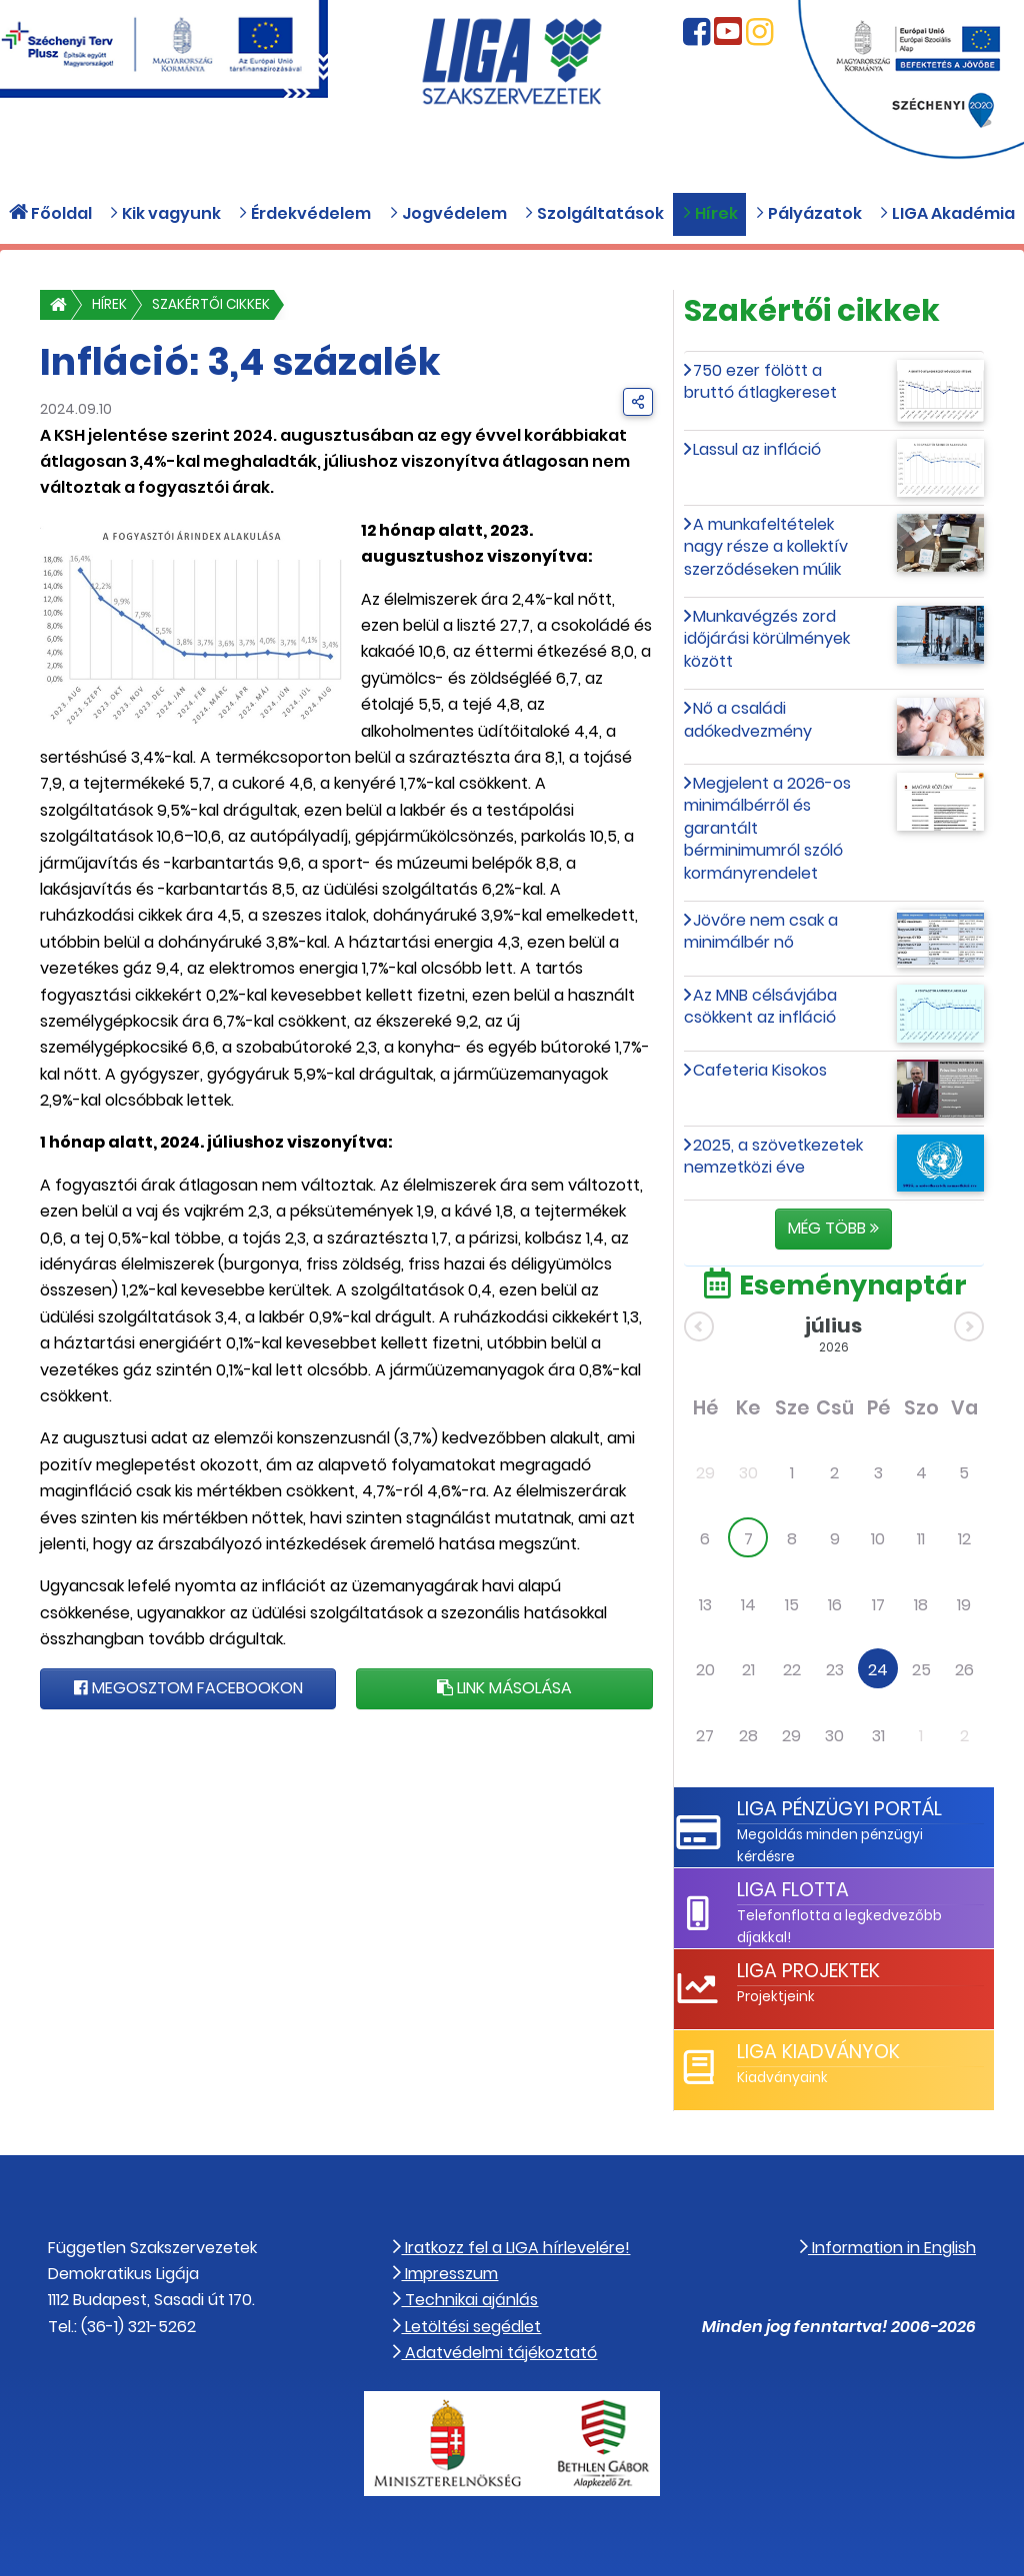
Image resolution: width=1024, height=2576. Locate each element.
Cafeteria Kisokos (760, 1070)
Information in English (888, 2247)
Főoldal (50, 213)
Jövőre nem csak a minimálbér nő (761, 931)
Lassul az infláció (757, 449)
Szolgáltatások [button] (594, 213)
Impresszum (445, 2273)
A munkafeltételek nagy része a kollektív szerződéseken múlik (766, 547)
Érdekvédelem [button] (304, 213)
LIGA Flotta (793, 1889)
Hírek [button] (710, 213)
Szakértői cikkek (211, 304)
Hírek (109, 304)
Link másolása (504, 1687)
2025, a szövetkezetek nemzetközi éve (774, 1156)
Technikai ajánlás (465, 2299)
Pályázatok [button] (808, 213)
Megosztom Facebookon (188, 1687)
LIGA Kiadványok (818, 2051)
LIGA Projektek (808, 1970)
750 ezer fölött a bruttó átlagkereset (760, 381)
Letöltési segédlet (467, 2326)
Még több (833, 1228)
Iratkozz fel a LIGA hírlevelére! (511, 2247)
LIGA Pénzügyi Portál (839, 1808)
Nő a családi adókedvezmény (748, 719)
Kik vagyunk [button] (165, 213)
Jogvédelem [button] (448, 213)
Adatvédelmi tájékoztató (495, 2352)
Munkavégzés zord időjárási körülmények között (767, 639)
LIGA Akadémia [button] (947, 213)
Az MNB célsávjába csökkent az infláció (761, 1006)
